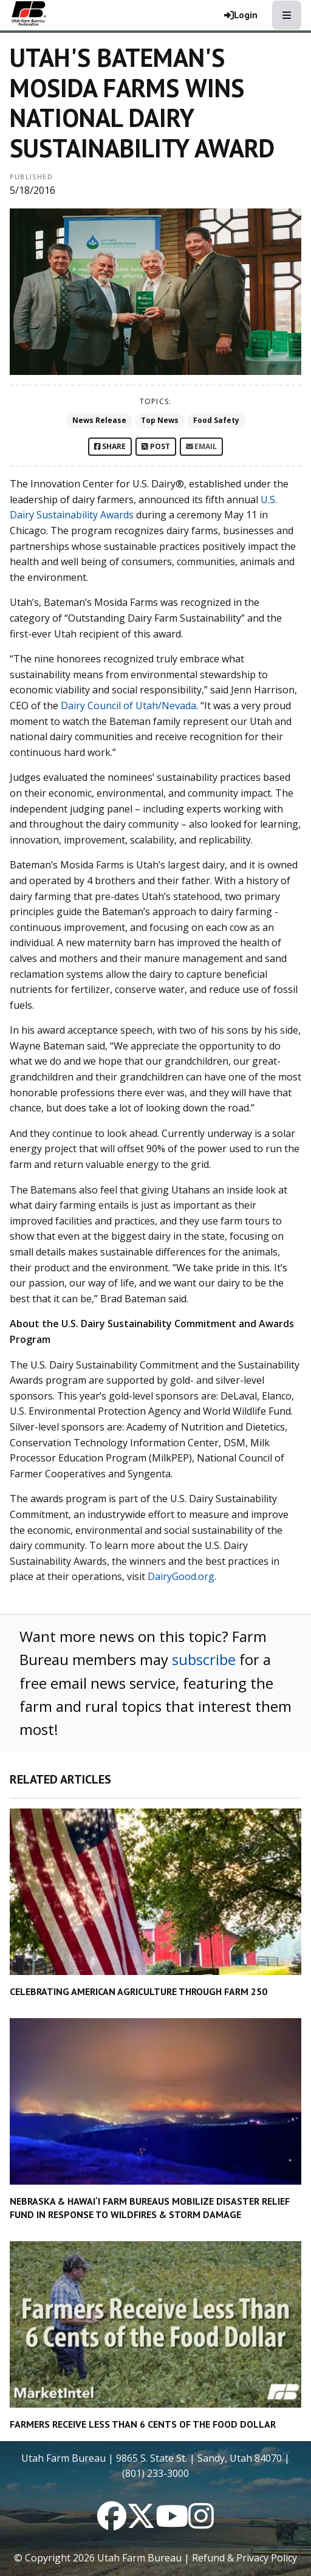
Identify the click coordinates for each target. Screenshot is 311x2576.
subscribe (204, 1659)
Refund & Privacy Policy (244, 2557)
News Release (99, 420)
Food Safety (216, 420)
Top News (160, 420)
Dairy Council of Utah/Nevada (128, 705)
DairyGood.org (181, 1576)
